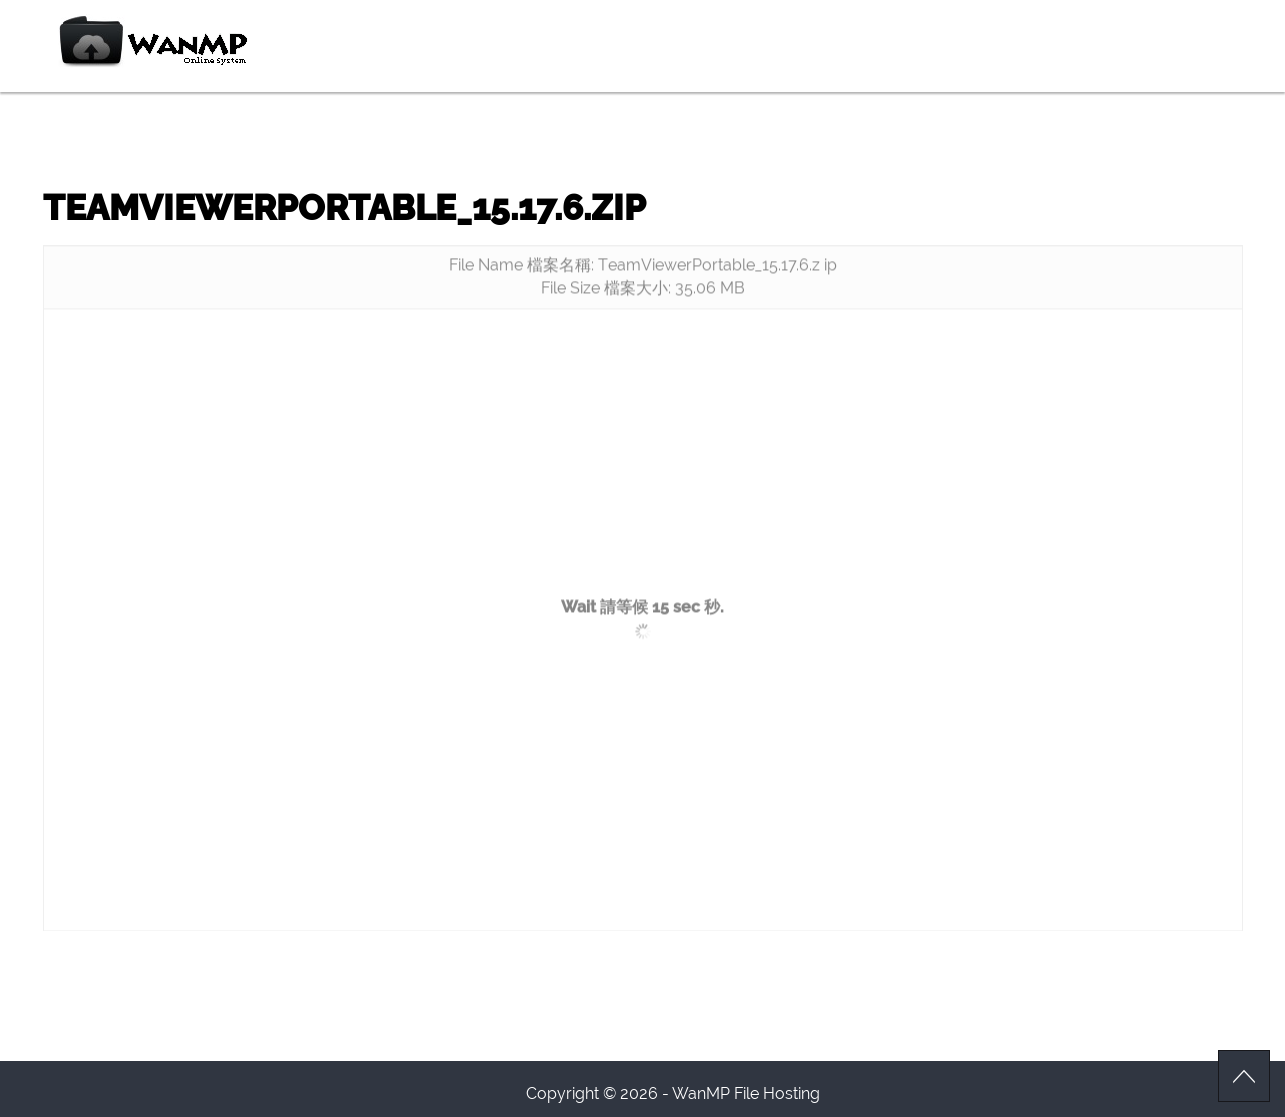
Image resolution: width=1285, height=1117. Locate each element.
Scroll (1244, 1076)
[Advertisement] (643, 473)
